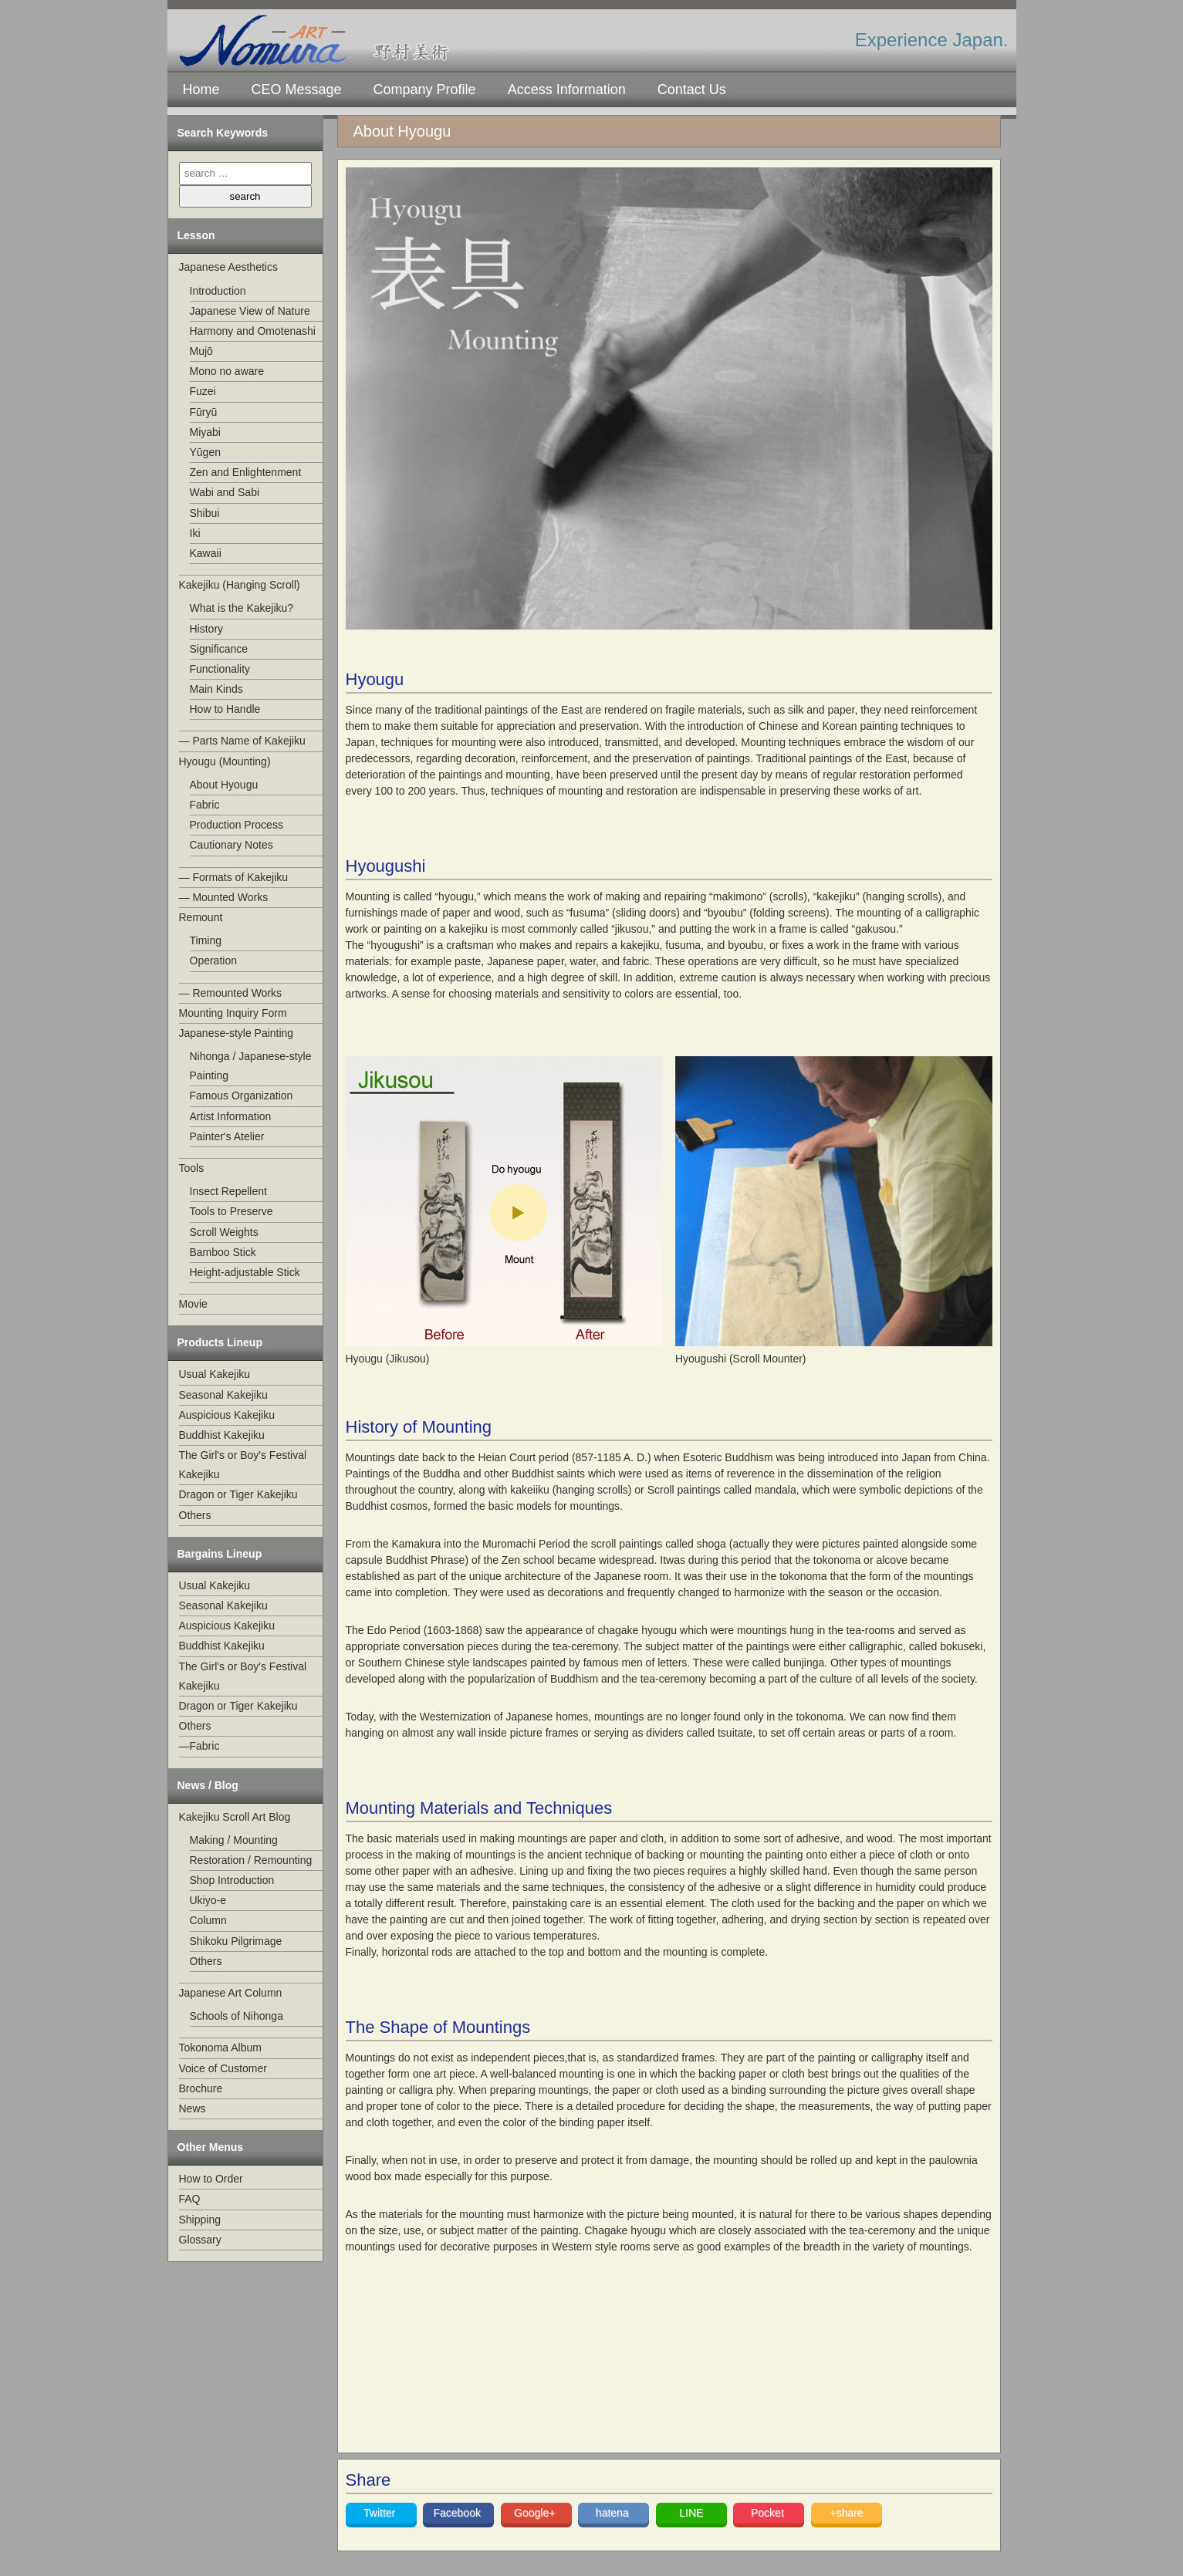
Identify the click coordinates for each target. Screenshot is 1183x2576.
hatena (614, 2513)
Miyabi (205, 432)
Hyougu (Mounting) (225, 761)
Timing (206, 940)
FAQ (190, 2199)
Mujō (201, 351)
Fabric (205, 804)
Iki (195, 533)
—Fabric (199, 1746)
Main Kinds (216, 689)
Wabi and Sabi (225, 492)
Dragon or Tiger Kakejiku (238, 1494)
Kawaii (205, 553)
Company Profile (424, 89)
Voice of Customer (223, 2068)
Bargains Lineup (219, 1554)
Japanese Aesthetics (228, 267)
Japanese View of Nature (250, 311)
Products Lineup (219, 1342)
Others (195, 1515)
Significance (219, 649)
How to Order (211, 2179)
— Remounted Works (230, 993)
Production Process (236, 825)
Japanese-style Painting (236, 1033)
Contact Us (691, 89)
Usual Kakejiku (215, 1374)
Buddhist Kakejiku (222, 1435)
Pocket (769, 2513)
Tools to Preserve (231, 1211)
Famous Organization (241, 1095)
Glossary (200, 2239)
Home (201, 89)
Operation (213, 960)
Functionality (220, 669)
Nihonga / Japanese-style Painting (251, 1066)
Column (208, 1920)
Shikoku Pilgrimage (236, 1941)
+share (846, 2513)
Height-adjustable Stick (245, 1272)
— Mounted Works (224, 897)
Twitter (380, 2513)
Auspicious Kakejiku (227, 1415)
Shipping (200, 2219)
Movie (193, 1304)
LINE (691, 2513)
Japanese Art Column (230, 1993)
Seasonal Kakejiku (223, 1395)
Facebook (458, 2513)
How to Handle (225, 709)
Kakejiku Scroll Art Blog (235, 1817)
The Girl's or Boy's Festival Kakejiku (243, 1464)
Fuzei (203, 391)
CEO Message (297, 89)
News (192, 2108)
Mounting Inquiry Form (233, 1013)
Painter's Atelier (227, 1136)
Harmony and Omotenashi (253, 331)
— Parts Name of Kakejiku (242, 740)
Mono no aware (227, 371)
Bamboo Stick (223, 1252)
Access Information (567, 89)
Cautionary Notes (231, 845)
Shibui (205, 513)
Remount (201, 917)
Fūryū (204, 412)
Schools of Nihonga (236, 2016)
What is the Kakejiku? (242, 608)
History (207, 629)
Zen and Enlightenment (246, 472)
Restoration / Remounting (251, 1860)
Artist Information (231, 1116)
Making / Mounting (234, 1840)
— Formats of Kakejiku (234, 877)
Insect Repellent (228, 1191)
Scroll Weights (224, 1232)
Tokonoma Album (220, 2047)
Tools (191, 1168)
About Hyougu (224, 784)
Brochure (201, 2088)
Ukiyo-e (208, 1900)
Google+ (536, 2513)
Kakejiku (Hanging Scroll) (239, 585)
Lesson (196, 235)
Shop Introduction (232, 1880)
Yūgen (205, 452)
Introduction (218, 291)
